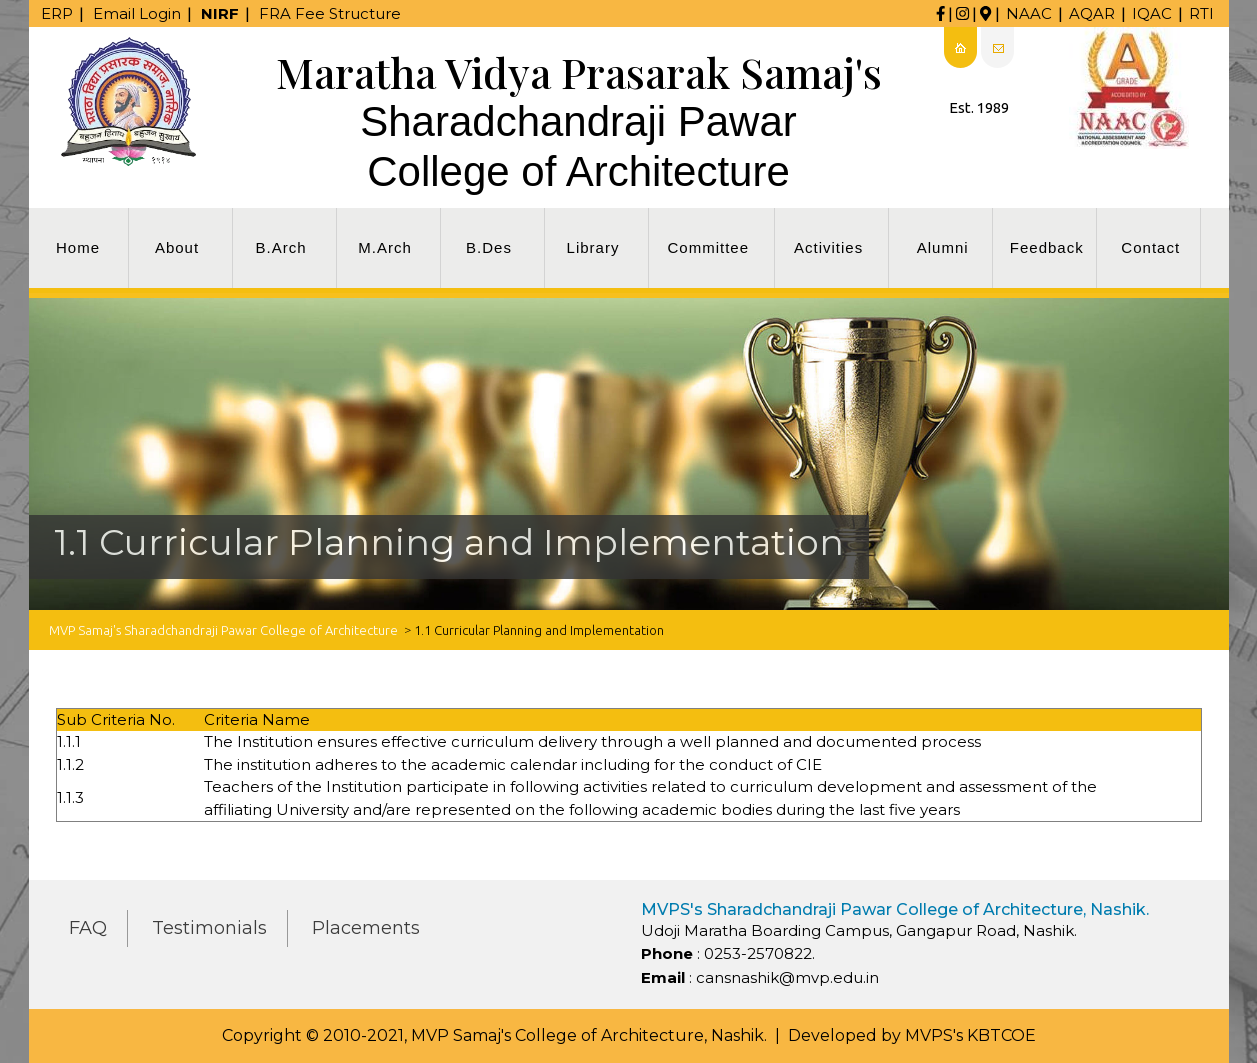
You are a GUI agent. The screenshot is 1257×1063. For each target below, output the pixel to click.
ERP (57, 13)
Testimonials (209, 928)
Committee (709, 247)
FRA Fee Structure (330, 13)
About (177, 247)
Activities (828, 247)
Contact (1150, 247)
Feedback (1047, 247)
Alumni (943, 247)
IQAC (1152, 13)
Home (78, 247)
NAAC (1029, 13)
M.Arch (385, 247)
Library (593, 247)
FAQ (88, 928)
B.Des (489, 247)
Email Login (137, 13)
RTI (1201, 13)
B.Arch (280, 247)
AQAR (1092, 13)
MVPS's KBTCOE (970, 1035)
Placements (366, 928)
